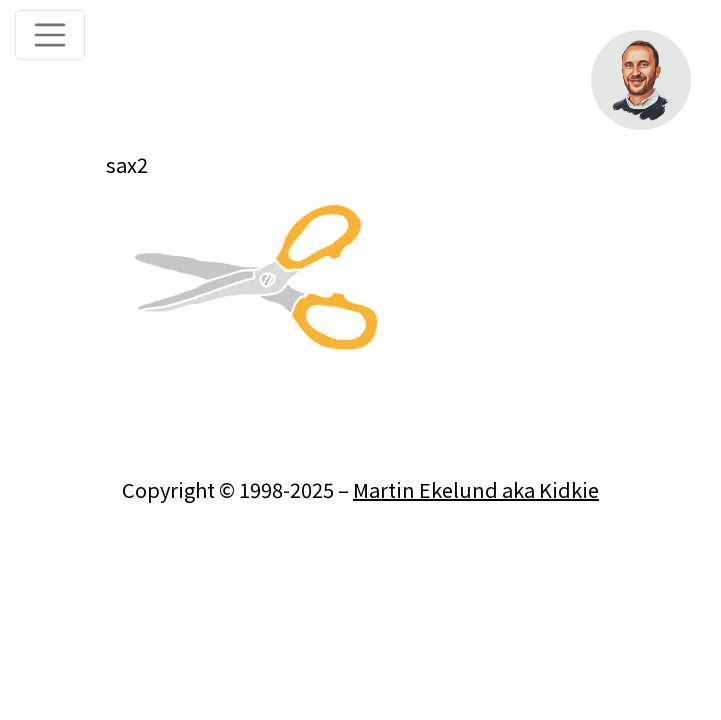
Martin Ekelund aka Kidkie (476, 489)
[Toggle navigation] (50, 35)
